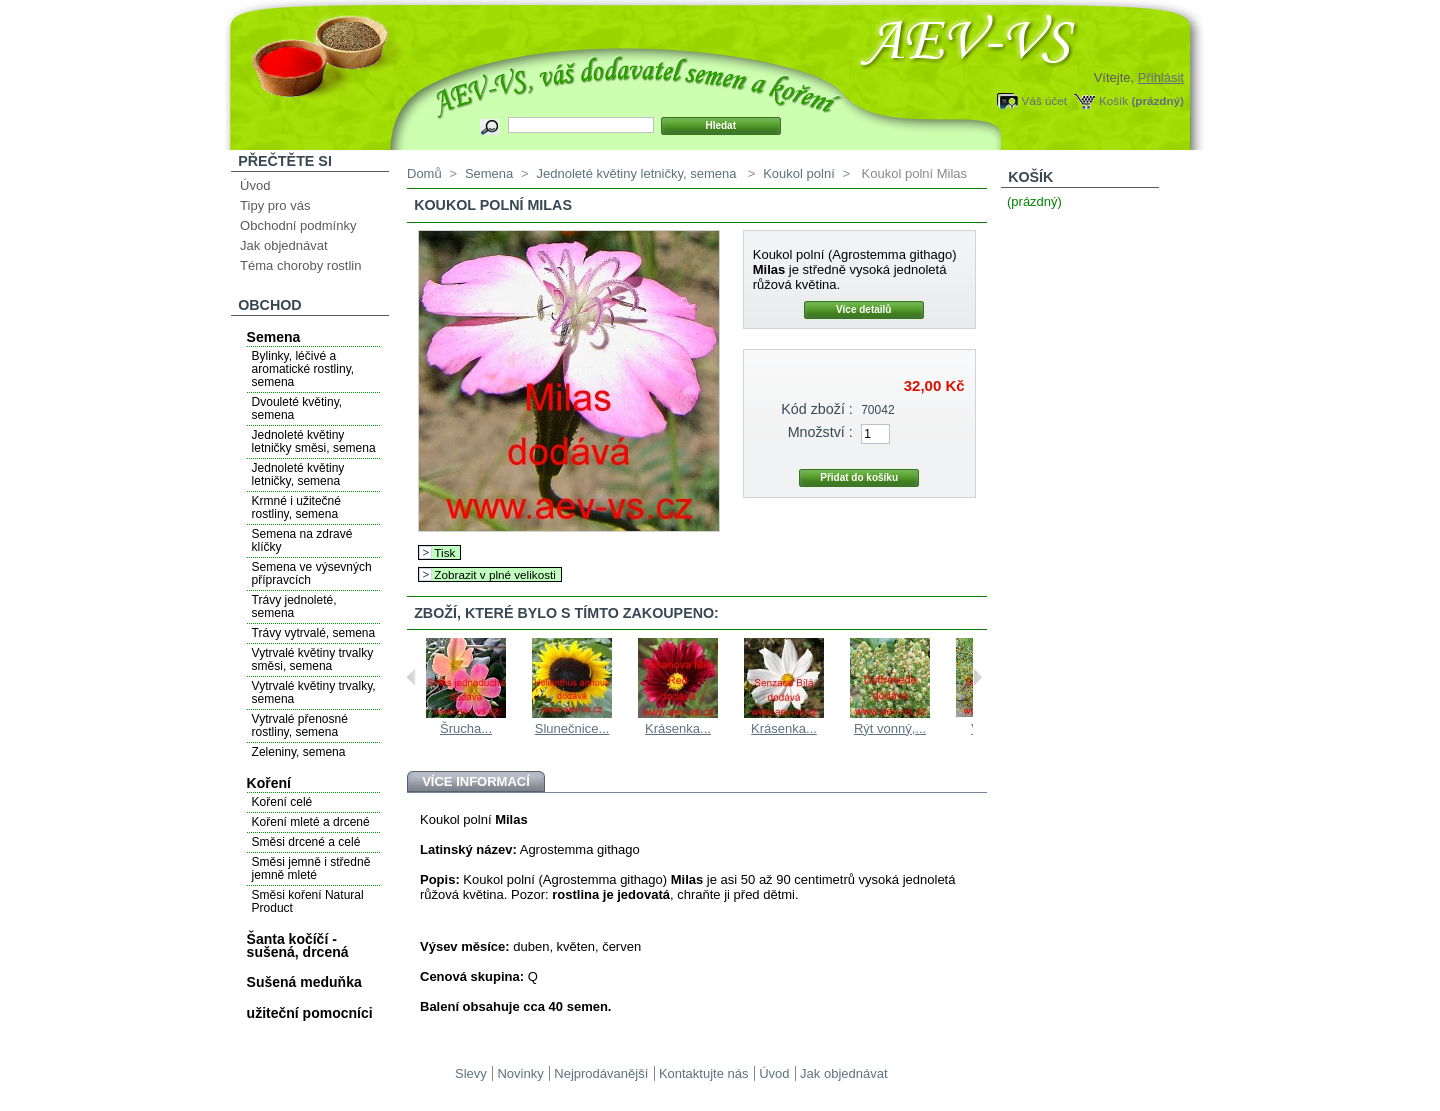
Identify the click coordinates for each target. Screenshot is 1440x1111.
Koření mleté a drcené (311, 822)
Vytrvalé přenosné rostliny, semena (300, 725)
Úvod (255, 185)
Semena (274, 337)
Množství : (820, 432)
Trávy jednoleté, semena (294, 606)
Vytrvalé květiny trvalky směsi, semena (313, 659)
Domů (424, 173)
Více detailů (864, 309)
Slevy (471, 1073)
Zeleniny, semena (299, 752)
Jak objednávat (283, 245)
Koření (269, 783)
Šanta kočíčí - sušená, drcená (298, 945)
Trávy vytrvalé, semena (314, 633)
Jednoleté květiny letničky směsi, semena (314, 441)
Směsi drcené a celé (306, 842)
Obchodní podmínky (298, 225)
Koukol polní (799, 173)
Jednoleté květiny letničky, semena (298, 474)
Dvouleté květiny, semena (297, 408)
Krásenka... (678, 728)
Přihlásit (1161, 77)
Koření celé (282, 802)
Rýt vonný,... (890, 728)
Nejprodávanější (601, 1073)
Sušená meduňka (304, 982)
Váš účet (1044, 100)
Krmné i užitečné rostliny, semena (296, 507)
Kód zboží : (817, 409)
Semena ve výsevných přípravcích (312, 573)
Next (977, 677)
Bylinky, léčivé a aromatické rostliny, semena (303, 369)
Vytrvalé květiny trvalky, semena (314, 692)
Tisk (444, 552)
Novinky (520, 1073)
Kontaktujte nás (704, 1073)
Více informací (476, 781)
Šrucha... (466, 728)
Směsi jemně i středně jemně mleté (311, 868)
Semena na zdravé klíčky (302, 540)
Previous (411, 677)
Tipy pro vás (275, 205)
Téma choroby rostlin (300, 265)
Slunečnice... (572, 728)
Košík (1113, 100)
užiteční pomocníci (310, 1013)
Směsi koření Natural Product (308, 901)
